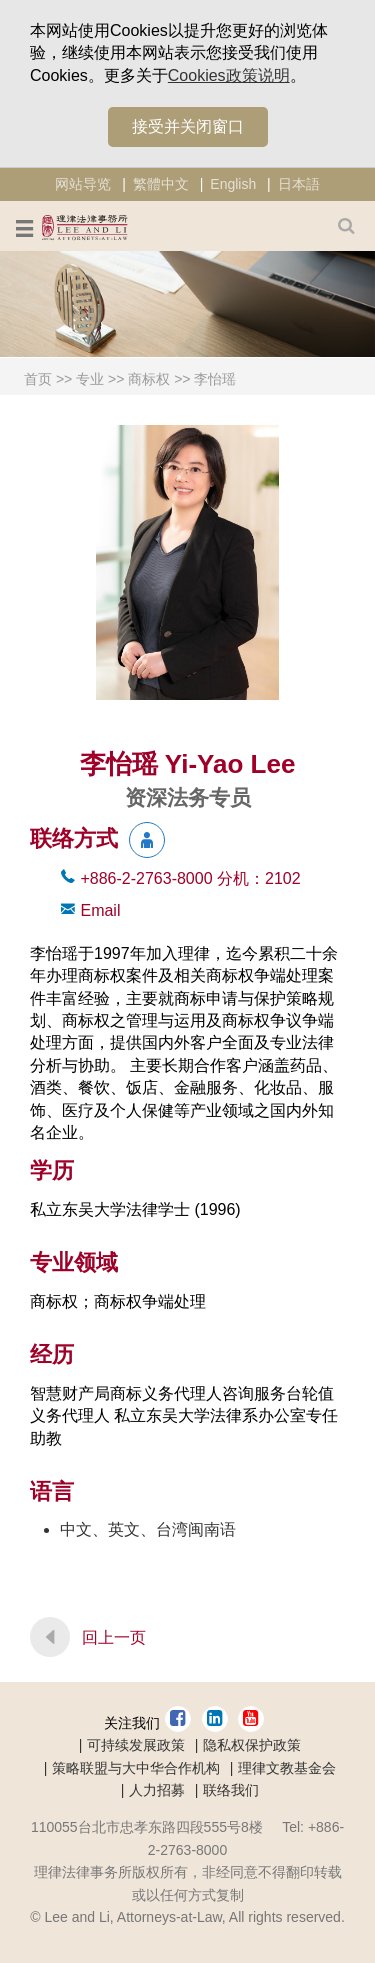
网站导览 (83, 184)
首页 (38, 379)
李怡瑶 (215, 379)
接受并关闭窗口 (188, 126)
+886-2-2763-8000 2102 (190, 878)
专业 (90, 379)
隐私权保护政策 (252, 1745)
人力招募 (157, 1790)
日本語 (299, 184)
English (233, 184)
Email (100, 910)
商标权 (149, 379)
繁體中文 (161, 184)
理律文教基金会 (287, 1768)
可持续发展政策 (136, 1745)
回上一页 (114, 1637)
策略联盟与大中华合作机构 (136, 1768)
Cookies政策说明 (229, 75)
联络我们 (231, 1790)
